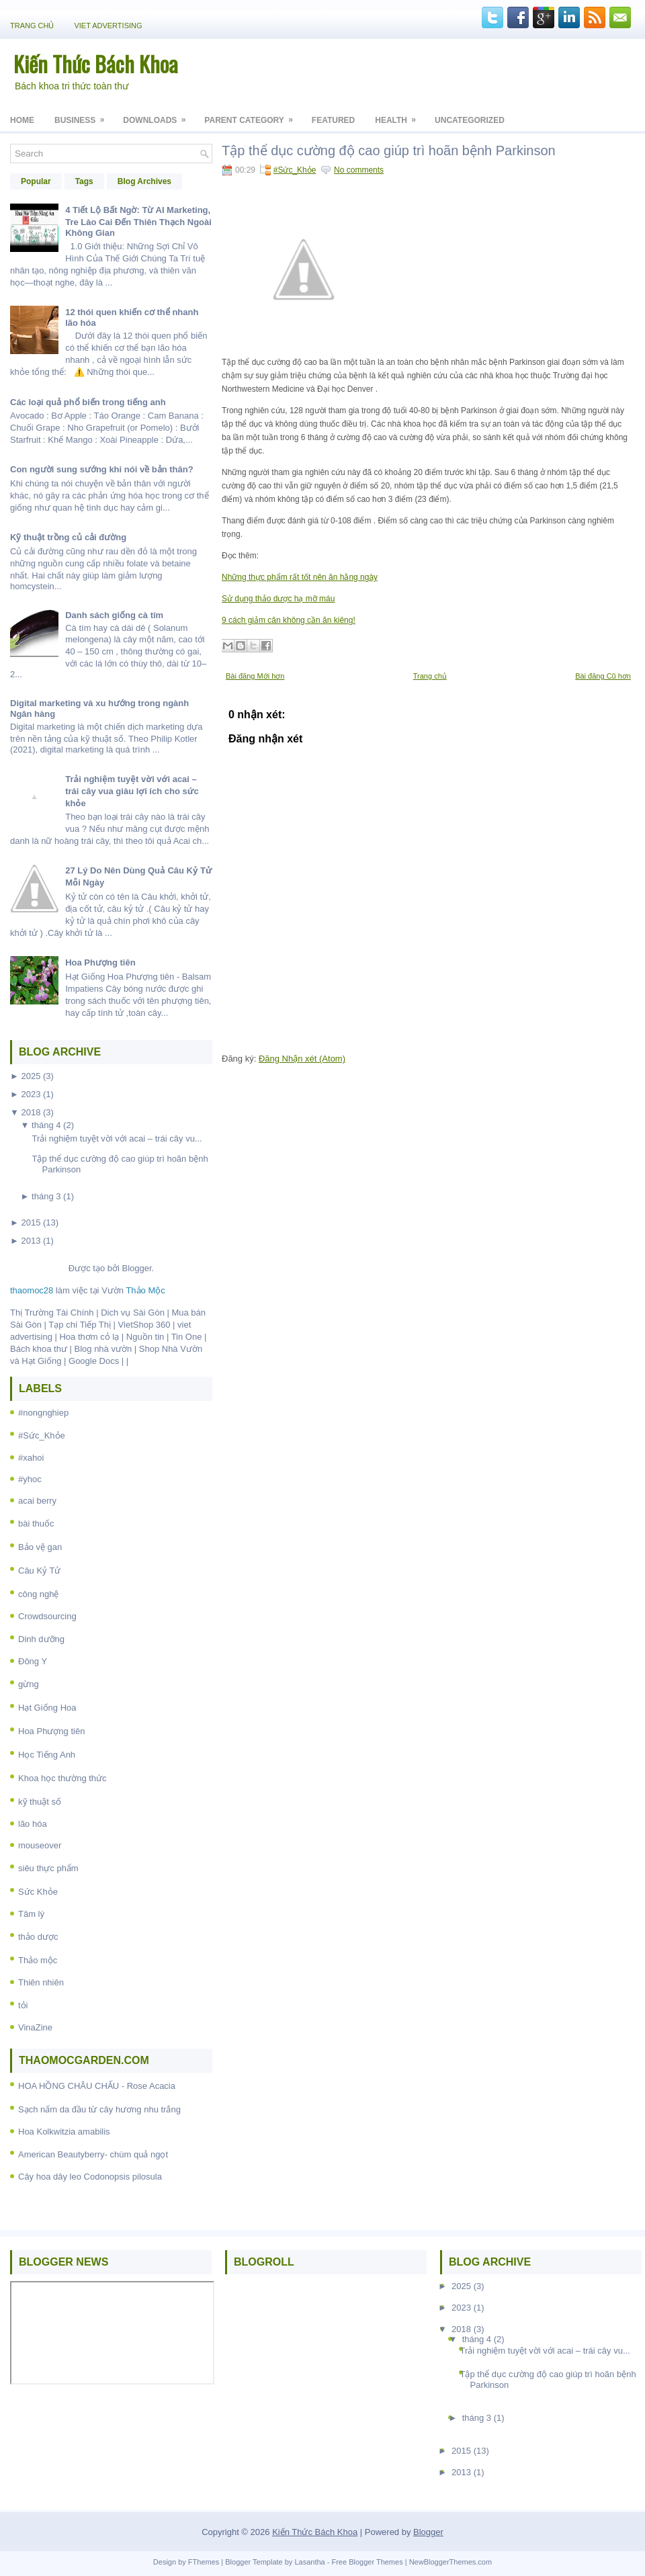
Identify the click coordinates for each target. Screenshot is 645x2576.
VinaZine (35, 2027)
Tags (84, 181)
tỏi (23, 2005)
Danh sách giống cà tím (114, 615)
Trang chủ (32, 26)
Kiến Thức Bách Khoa (95, 63)
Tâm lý (31, 1914)
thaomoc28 (31, 1290)
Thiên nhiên (41, 1982)
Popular (36, 181)
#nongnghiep (43, 1413)
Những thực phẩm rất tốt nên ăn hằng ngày (300, 577)
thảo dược (38, 1937)
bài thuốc (36, 1523)
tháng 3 (46, 1196)
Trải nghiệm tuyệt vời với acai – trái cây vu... (117, 1138)
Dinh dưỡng (41, 1639)
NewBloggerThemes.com (450, 2562)
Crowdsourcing (47, 1616)
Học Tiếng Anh (46, 1755)
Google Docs (94, 1361)
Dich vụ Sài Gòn (133, 1312)
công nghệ (38, 1594)
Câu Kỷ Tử (39, 1570)
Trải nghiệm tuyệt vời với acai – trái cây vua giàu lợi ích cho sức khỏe (132, 791)
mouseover (39, 1845)
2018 (30, 1112)
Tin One (186, 1337)
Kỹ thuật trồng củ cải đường (68, 537)
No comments (359, 170)
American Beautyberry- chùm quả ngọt (93, 2154)
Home (22, 120)
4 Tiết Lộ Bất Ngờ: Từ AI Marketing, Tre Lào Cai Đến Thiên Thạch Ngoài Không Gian (138, 221)
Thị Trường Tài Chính (52, 1312)
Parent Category (252, 116)
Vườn (133, 1290)
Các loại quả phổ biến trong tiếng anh (88, 402)
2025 (30, 1076)
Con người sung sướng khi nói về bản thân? (102, 469)
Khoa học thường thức (62, 1778)
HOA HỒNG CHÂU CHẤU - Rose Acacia (96, 2086)
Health (400, 116)
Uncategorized (470, 120)
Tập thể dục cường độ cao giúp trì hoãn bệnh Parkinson (389, 150)
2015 (30, 1222)
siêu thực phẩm (48, 1868)
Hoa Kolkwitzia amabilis (64, 2132)
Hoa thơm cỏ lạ (89, 1337)
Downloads (158, 116)
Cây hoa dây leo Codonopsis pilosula (90, 2177)
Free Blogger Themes (366, 2562)
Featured (333, 120)
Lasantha (309, 2562)
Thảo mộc (37, 1960)
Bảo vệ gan (40, 1547)
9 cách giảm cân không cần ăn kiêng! (288, 620)
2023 (30, 1094)
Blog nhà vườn (103, 1349)
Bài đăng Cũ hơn (603, 676)
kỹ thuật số (39, 1802)
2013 (30, 1241)
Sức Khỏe (38, 1892)
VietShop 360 (144, 1325)
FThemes (203, 2562)
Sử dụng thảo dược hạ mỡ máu (278, 598)
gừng (28, 1684)
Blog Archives (144, 181)
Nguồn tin (145, 1337)
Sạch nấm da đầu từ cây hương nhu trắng (99, 2109)
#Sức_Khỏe (41, 1435)
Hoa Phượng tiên (100, 962)
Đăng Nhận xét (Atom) (302, 1059)
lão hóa (32, 1824)
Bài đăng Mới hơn (255, 676)
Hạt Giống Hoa (47, 1708)
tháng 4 (46, 1125)
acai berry (37, 1501)
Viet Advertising (108, 26)
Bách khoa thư (38, 1349)
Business (83, 116)
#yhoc (30, 1479)
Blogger (136, 1268)
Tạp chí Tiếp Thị (79, 1325)
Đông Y (32, 1661)
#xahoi (31, 1458)
